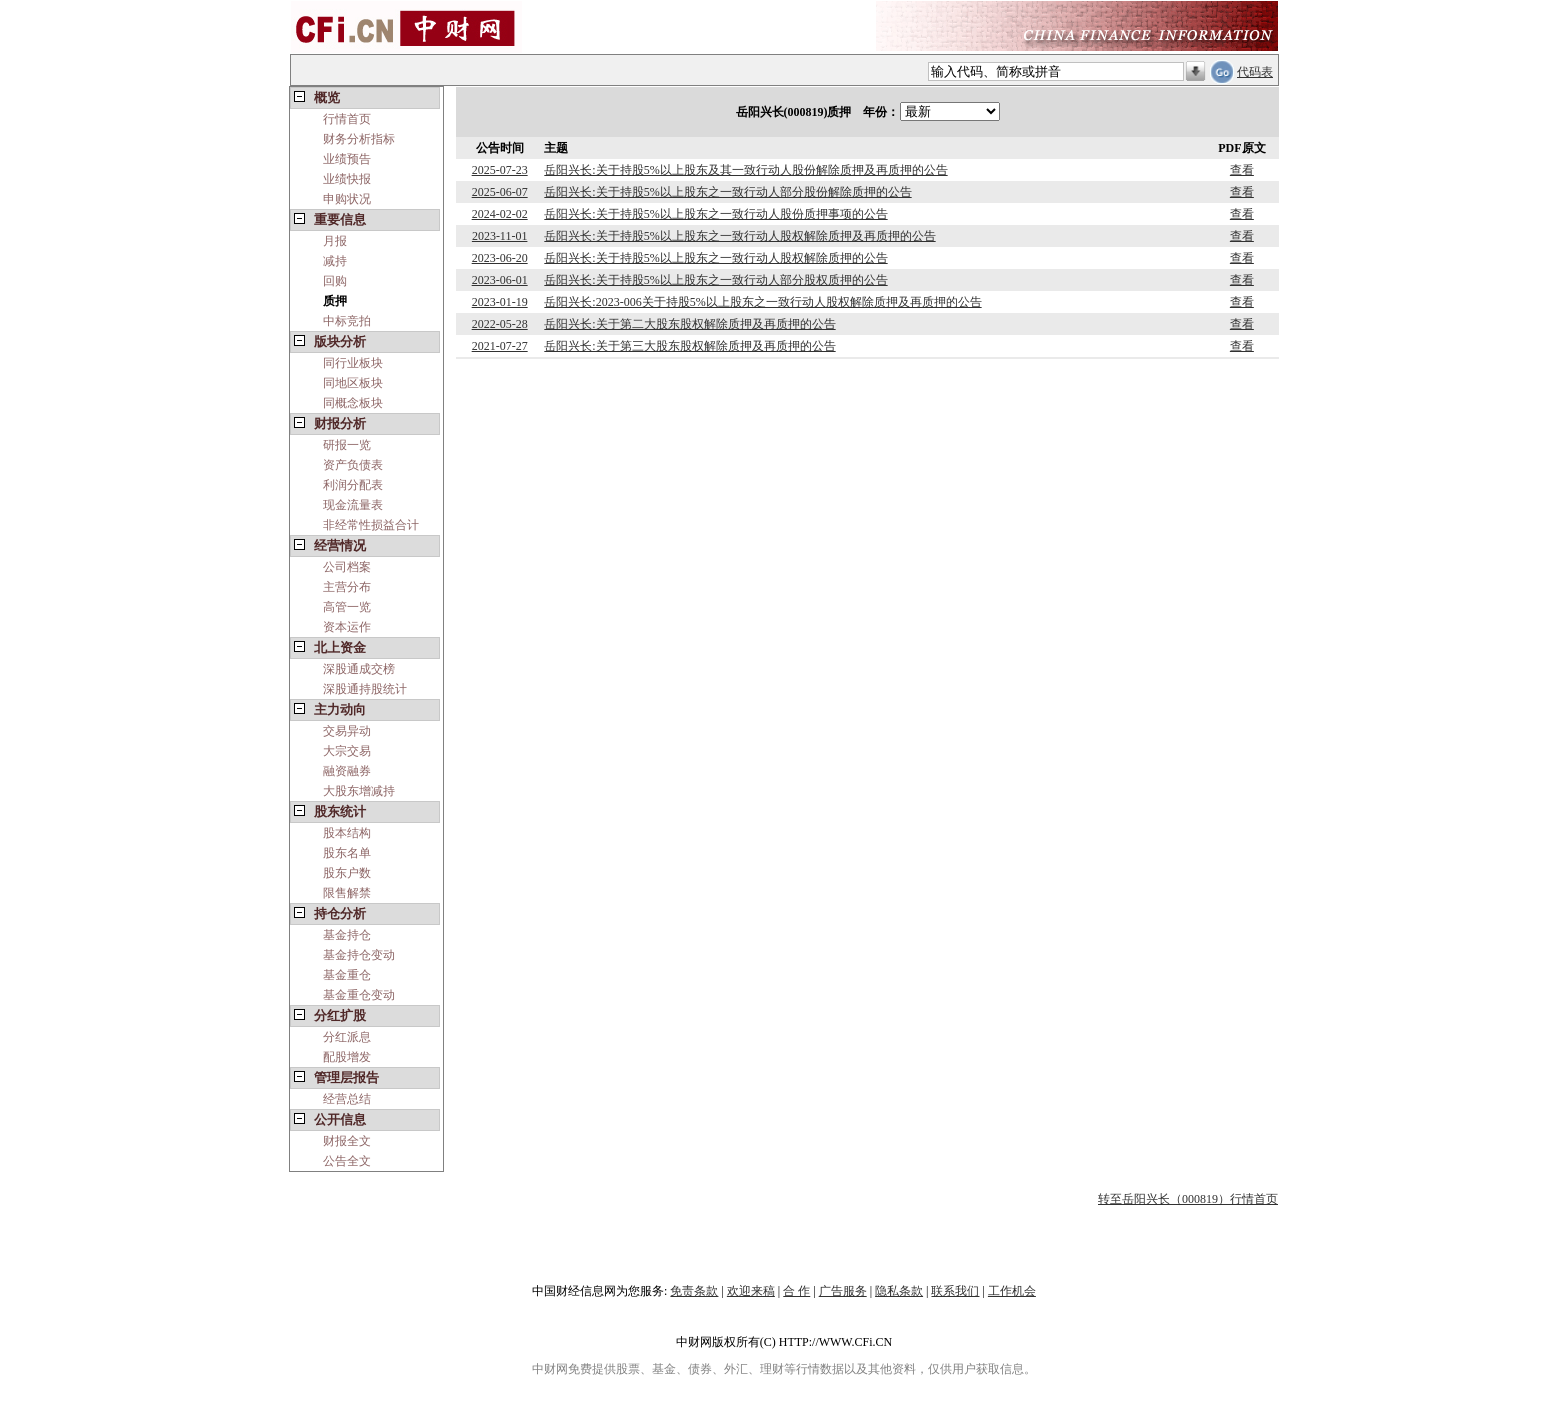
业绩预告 (347, 159)
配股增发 (347, 1057)
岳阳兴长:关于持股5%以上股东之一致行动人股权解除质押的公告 (715, 258)
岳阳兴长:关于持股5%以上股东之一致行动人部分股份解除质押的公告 (727, 192)
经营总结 (347, 1099)
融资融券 (347, 771)
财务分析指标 (359, 139)
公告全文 (347, 1161)
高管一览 (347, 607)
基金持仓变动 (359, 955)
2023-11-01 (500, 236)
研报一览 (347, 445)
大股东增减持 (359, 791)
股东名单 (347, 853)
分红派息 (347, 1037)
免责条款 (694, 1291)
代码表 (1255, 72)
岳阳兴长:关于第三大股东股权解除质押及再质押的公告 (689, 346)
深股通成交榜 (359, 669)
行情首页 (347, 119)
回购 (335, 281)
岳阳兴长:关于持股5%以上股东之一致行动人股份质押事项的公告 (715, 214)
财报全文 (347, 1141)
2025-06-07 (500, 192)
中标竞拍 (347, 321)
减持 (335, 261)
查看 (1242, 170)
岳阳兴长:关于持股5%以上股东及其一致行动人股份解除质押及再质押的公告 (745, 170)
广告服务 (843, 1291)
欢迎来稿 (751, 1291)
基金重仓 (347, 975)
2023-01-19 (500, 302)
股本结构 (347, 833)
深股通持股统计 (365, 689)
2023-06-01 (500, 280)
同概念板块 (353, 403)
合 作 (796, 1291)
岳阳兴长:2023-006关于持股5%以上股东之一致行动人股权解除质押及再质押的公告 (762, 302)
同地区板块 (353, 383)
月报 (335, 241)
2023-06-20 (500, 258)
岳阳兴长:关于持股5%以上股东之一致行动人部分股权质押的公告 (715, 280)
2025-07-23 (500, 170)
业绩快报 (347, 179)
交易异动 (347, 731)
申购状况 (347, 199)
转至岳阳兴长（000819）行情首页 (1188, 1199)
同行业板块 (353, 363)
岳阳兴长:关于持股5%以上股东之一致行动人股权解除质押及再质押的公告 (739, 236)
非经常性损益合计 (371, 525)
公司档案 (347, 567)
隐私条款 (899, 1291)
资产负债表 (353, 465)
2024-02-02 (500, 214)
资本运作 (347, 627)
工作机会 (1012, 1291)
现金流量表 (353, 505)
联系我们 (955, 1291)
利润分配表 (353, 485)
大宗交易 (347, 751)
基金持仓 (347, 935)
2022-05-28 (500, 324)
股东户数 (347, 873)
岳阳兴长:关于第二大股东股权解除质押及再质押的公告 (689, 324)
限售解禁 (347, 893)
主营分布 (347, 587)
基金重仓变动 (359, 995)
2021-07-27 (500, 346)
